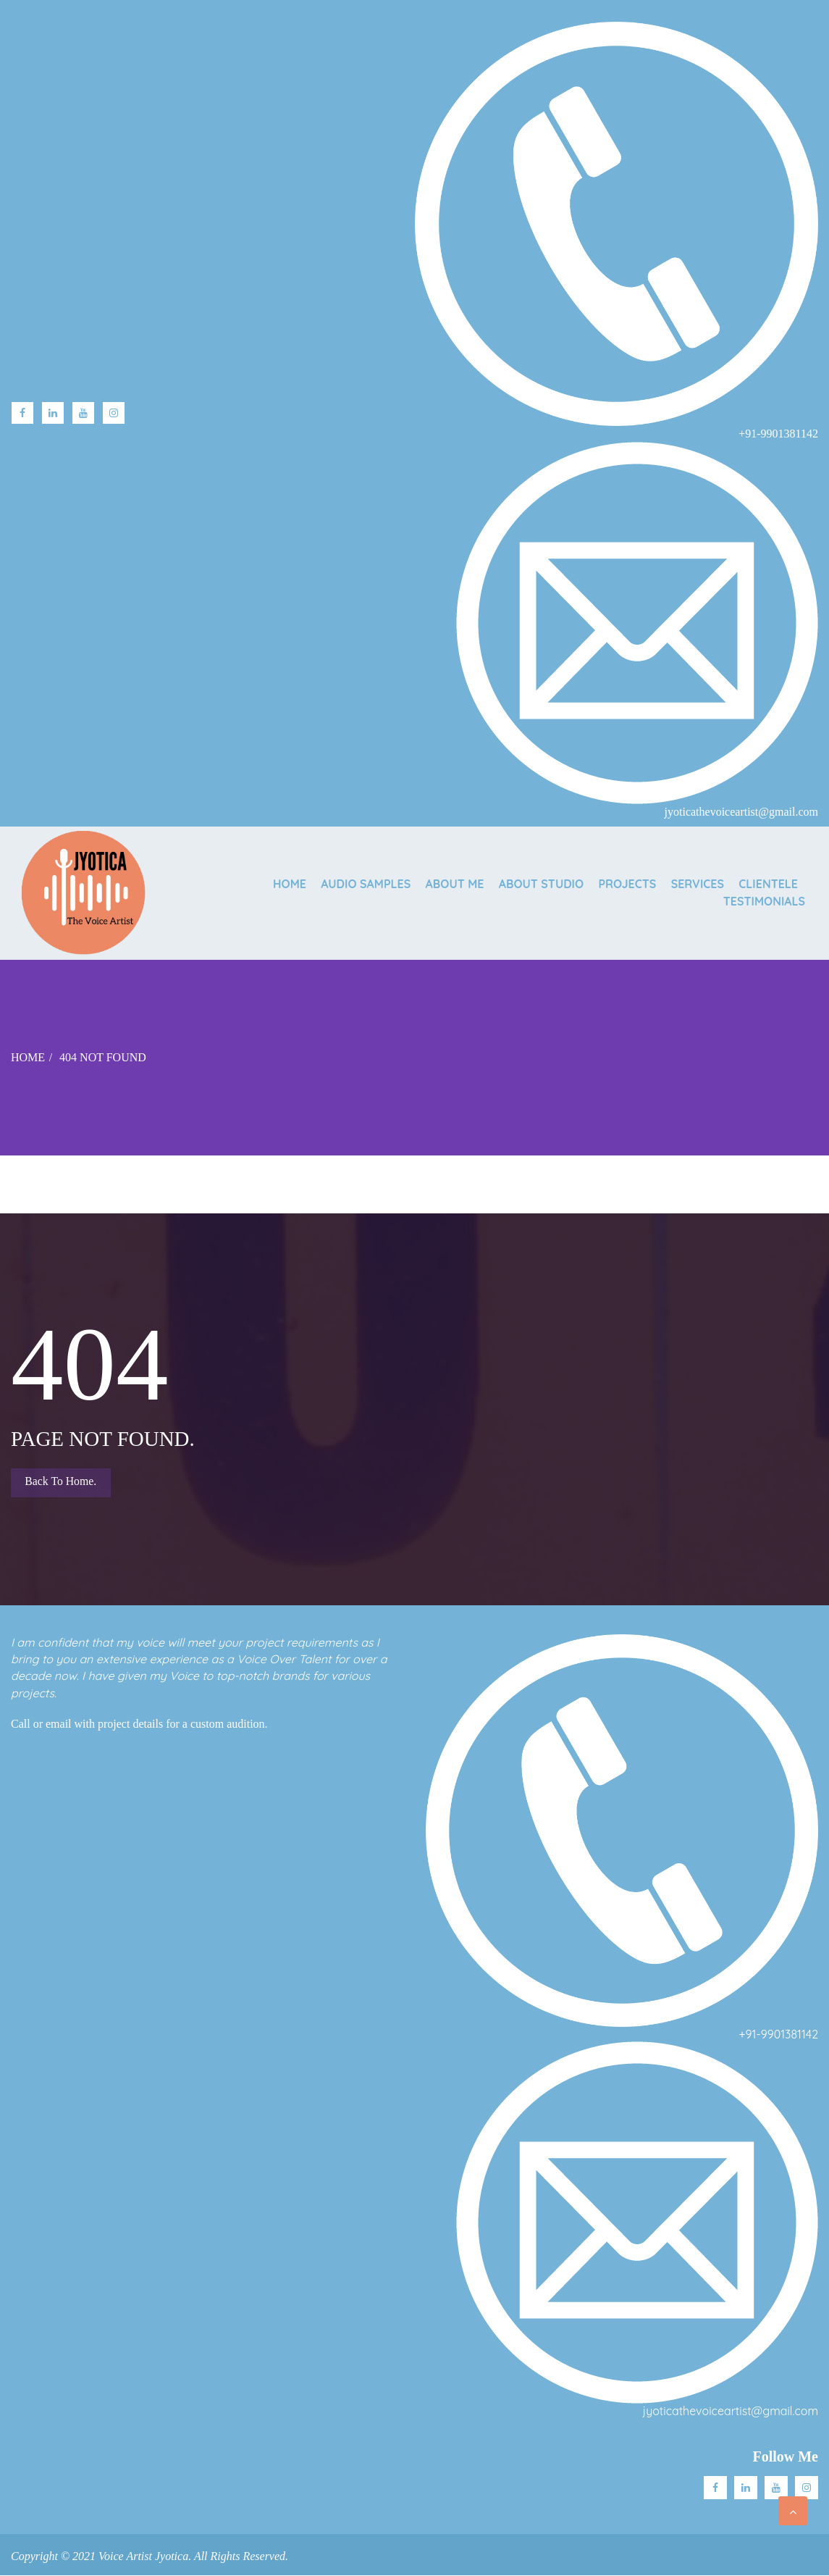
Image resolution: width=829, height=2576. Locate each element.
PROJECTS (617, 883)
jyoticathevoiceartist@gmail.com (730, 2412)
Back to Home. (61, 1482)
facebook (22, 413)
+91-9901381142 (778, 2035)
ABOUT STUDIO (526, 883)
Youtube (83, 413)
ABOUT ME (436, 883)
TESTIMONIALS (764, 902)
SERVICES (691, 883)
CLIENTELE (766, 883)
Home (262, 883)
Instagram (113, 413)
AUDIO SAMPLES (343, 883)
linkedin (52, 413)
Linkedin (745, 2488)
